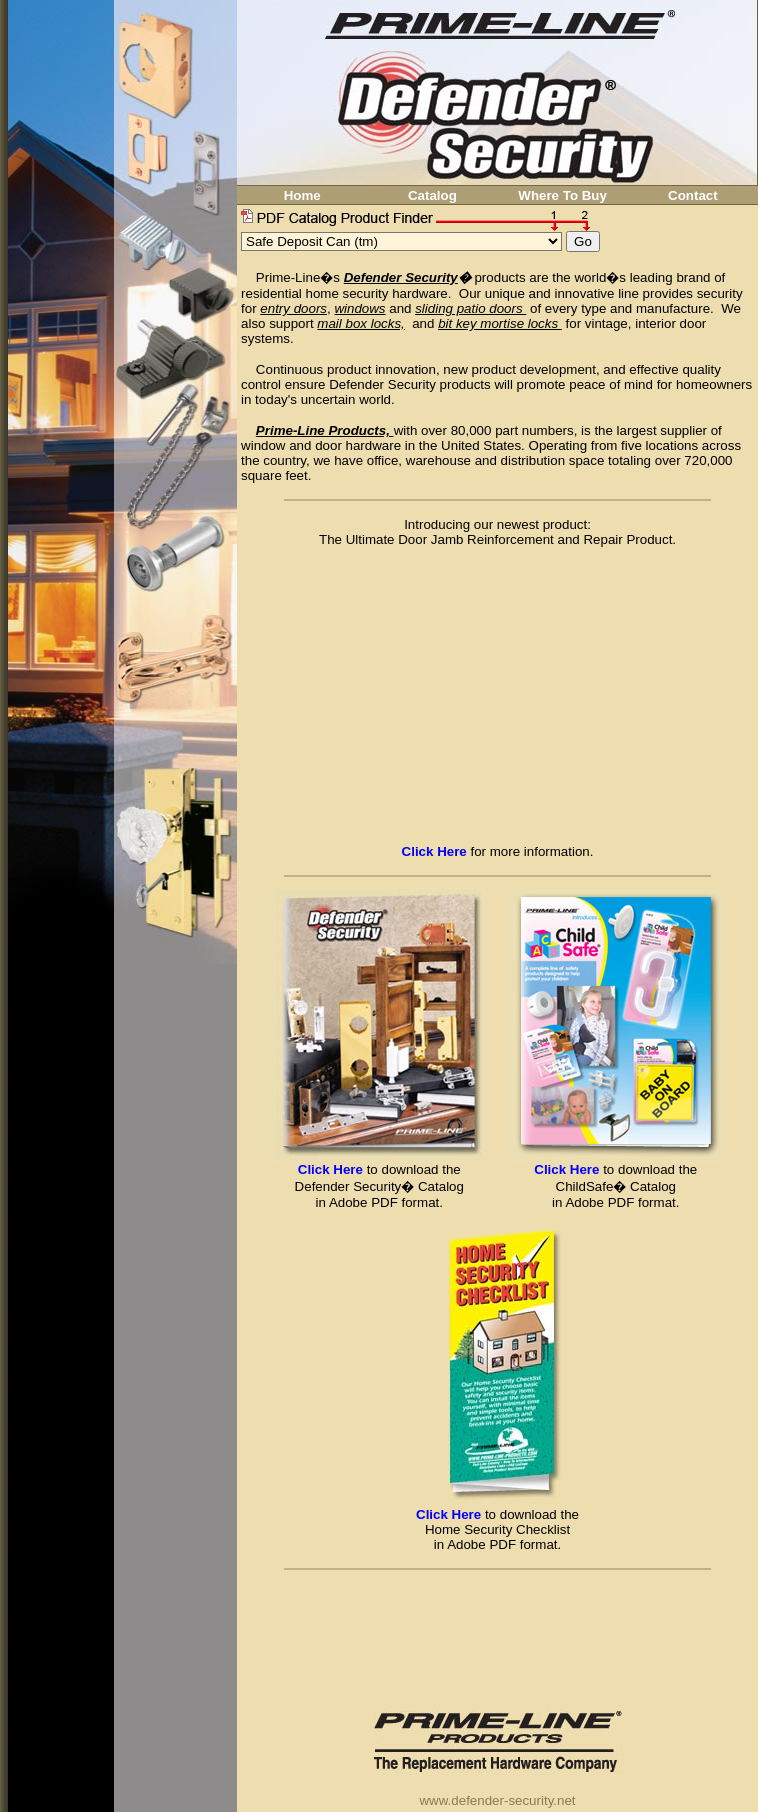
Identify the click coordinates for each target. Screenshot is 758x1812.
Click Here (330, 1169)
